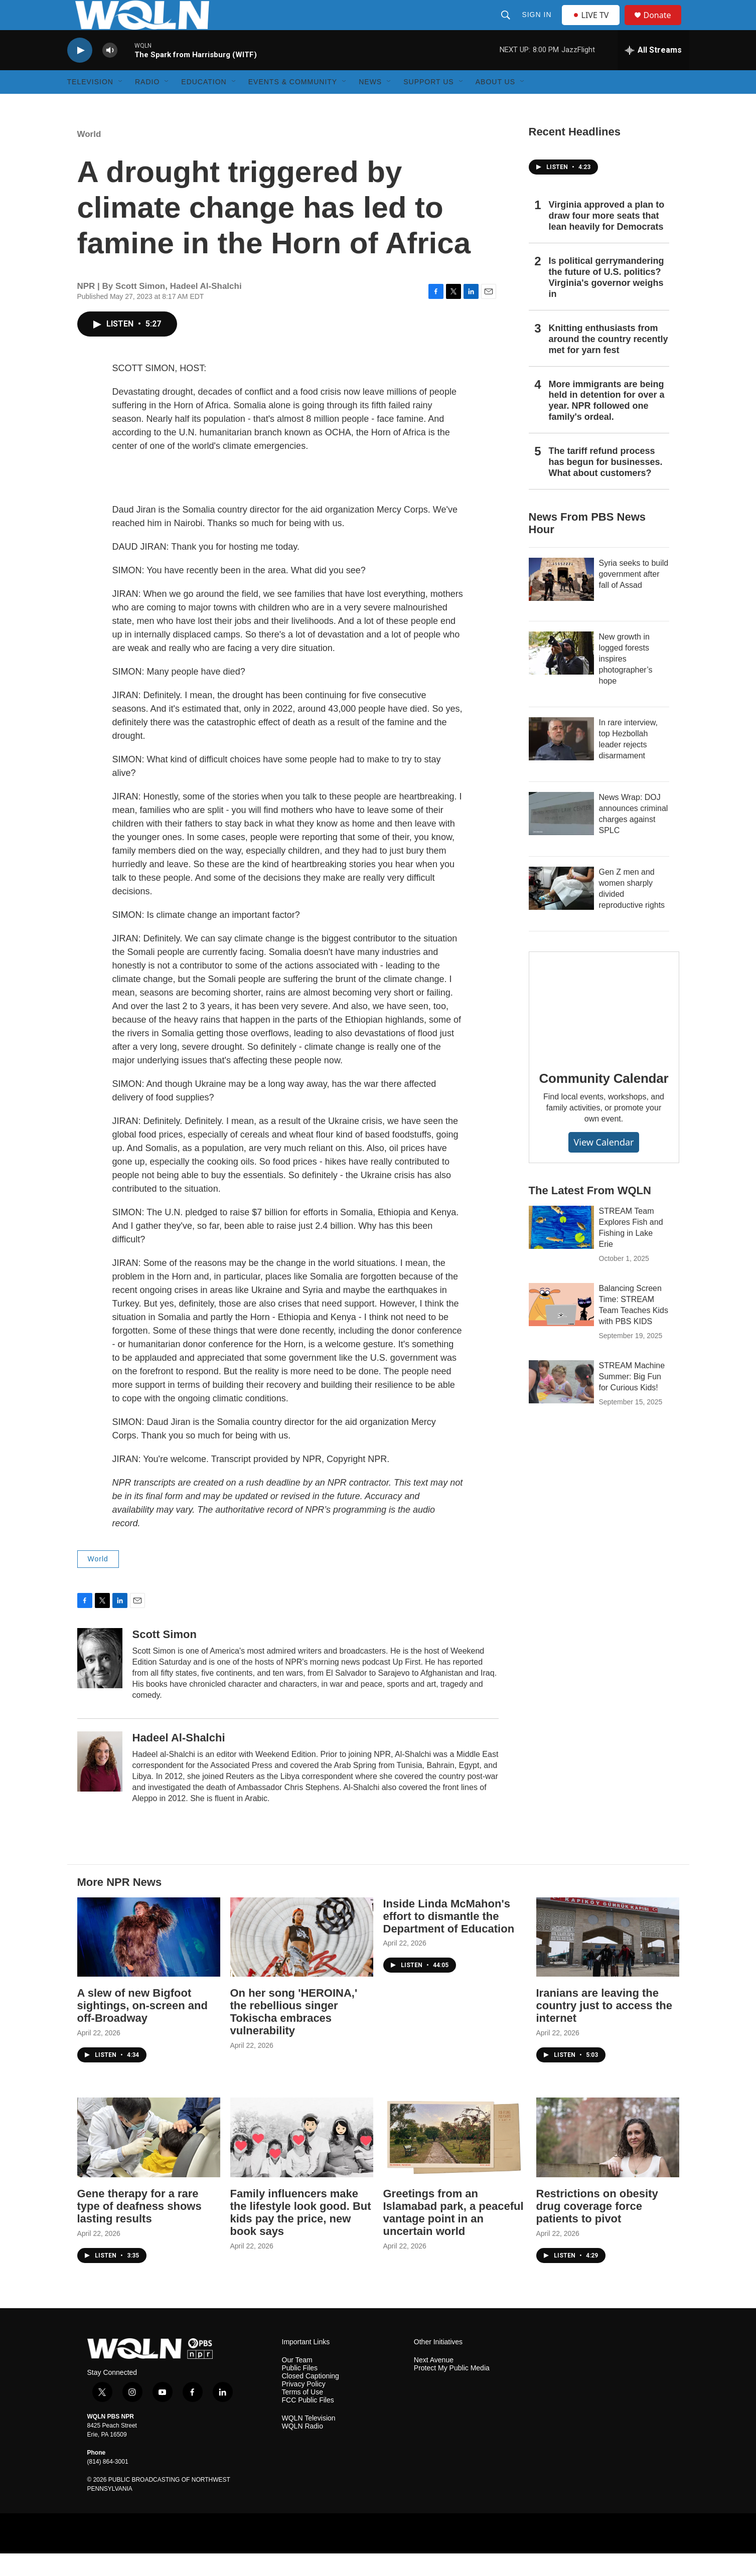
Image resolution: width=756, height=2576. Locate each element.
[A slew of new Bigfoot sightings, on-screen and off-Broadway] (148, 1960)
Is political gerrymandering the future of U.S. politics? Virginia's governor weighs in (606, 299)
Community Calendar (604, 1100)
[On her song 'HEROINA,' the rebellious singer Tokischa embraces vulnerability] (301, 1960)
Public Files (300, 2390)
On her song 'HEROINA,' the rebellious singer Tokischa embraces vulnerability (294, 2034)
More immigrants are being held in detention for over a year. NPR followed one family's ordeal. (607, 423)
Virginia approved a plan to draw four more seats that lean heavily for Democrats (607, 238)
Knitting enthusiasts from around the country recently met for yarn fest (608, 362)
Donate (663, 26)
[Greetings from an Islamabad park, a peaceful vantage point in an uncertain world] (454, 2160)
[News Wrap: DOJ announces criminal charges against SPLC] (561, 836)
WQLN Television (309, 2441)
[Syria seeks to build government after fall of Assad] (561, 601)
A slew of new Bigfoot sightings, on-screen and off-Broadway (142, 2028)
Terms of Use (302, 2415)
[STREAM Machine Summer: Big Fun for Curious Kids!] (561, 1404)
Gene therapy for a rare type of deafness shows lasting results (139, 2228)
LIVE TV (594, 26)
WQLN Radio (302, 2449)
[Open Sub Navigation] (121, 104)
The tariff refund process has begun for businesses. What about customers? (606, 484)
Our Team (297, 2382)
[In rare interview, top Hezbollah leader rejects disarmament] (561, 761)
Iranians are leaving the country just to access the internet (604, 2028)
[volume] (109, 73)
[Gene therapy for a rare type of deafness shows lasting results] (148, 2160)
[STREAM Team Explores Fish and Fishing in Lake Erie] (561, 1249)
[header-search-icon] (507, 26)
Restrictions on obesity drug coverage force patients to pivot (597, 2228)
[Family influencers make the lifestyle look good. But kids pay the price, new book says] (301, 2160)
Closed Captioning (310, 2398)
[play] (80, 73)
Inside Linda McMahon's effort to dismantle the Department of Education (449, 1939)
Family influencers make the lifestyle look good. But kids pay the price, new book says (300, 2235)
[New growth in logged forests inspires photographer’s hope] (561, 675)
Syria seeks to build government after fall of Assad (634, 596)
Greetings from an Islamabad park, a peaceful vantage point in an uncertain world (453, 2235)
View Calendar (603, 1165)
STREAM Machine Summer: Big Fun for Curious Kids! (632, 1399)
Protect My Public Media (452, 2390)
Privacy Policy (304, 2406)
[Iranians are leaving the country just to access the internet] (607, 1960)
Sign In (538, 26)
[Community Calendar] (604, 1027)
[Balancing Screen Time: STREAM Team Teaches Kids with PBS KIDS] (561, 1327)
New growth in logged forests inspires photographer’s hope (626, 681)
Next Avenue (433, 2382)
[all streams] (653, 73)
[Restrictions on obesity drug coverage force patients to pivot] (607, 2160)
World (89, 157)
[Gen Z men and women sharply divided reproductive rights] (561, 910)
